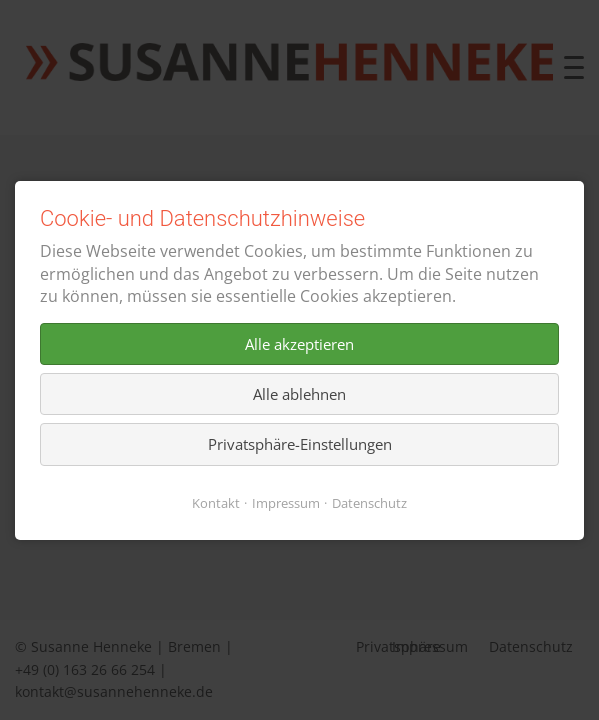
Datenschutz (369, 502)
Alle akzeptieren (299, 343)
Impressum (286, 502)
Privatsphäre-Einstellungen (300, 444)
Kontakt (216, 502)
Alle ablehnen (299, 394)
